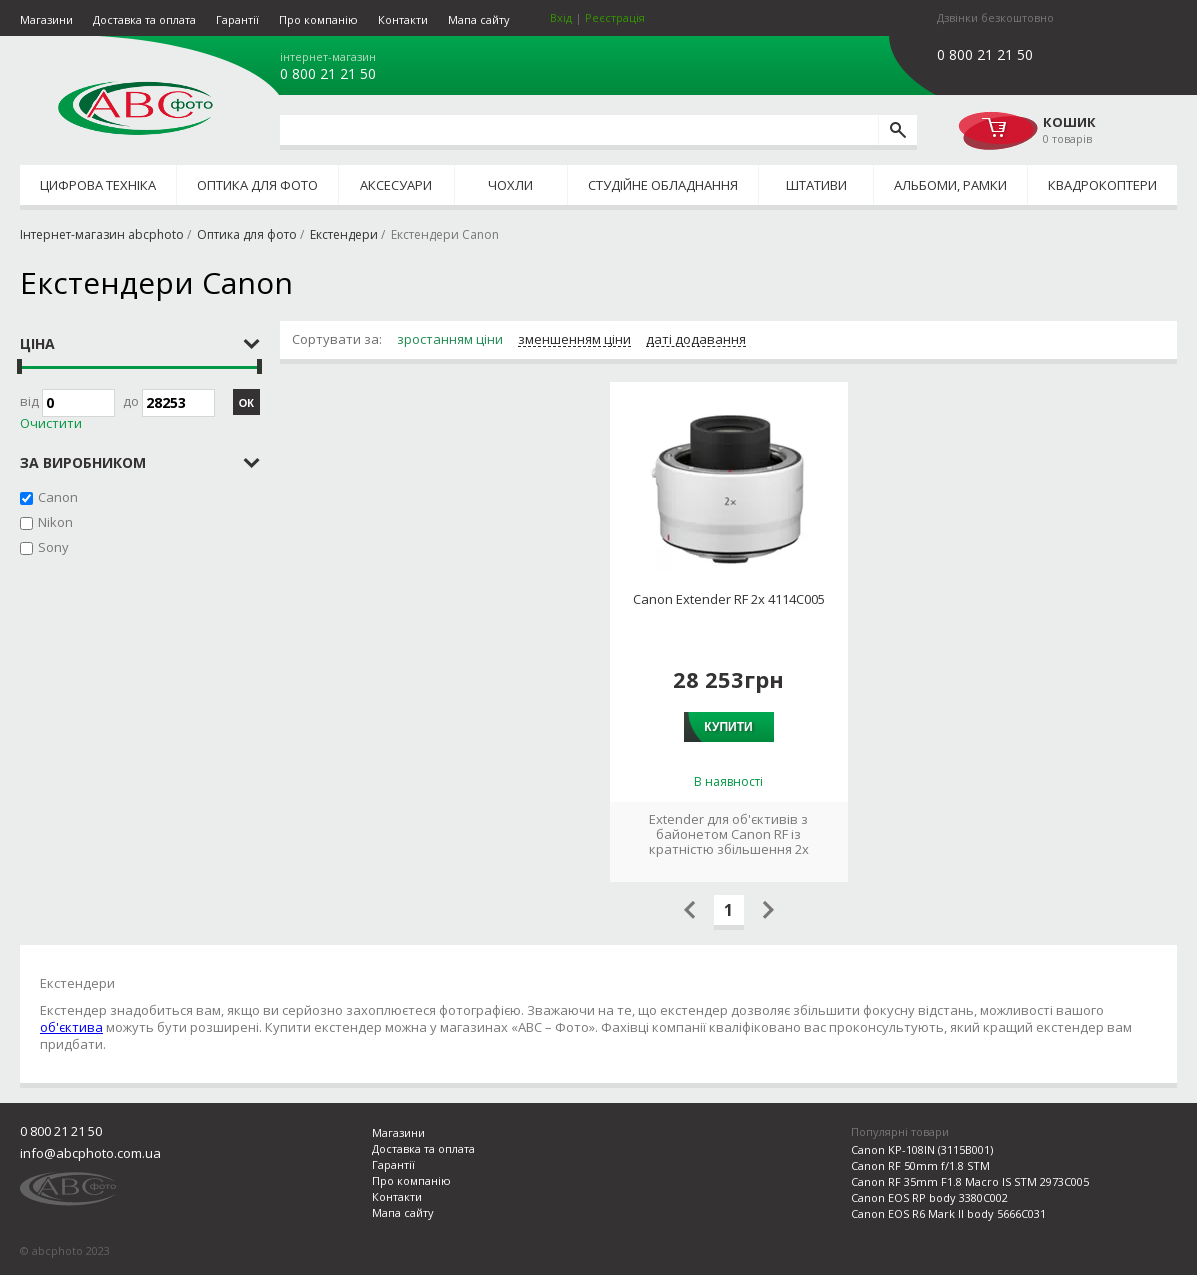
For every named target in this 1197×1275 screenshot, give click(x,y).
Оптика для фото (257, 185)
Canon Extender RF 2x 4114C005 (729, 599)
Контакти (403, 19)
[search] (897, 130)
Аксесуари (396, 185)
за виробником (83, 462)
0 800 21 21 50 (328, 74)
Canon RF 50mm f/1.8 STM (920, 1165)
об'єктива (71, 1027)
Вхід (561, 17)
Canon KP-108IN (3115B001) (922, 1149)
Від (67, 403)
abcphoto (135, 108)
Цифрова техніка (98, 185)
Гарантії (237, 19)
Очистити (51, 423)
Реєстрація (615, 17)
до (169, 403)
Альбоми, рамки (950, 185)
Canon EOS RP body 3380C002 (929, 1197)
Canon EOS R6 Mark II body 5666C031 (948, 1213)
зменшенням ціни (574, 340)
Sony (53, 547)
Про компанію (318, 19)
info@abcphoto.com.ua (90, 1153)
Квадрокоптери (1102, 185)
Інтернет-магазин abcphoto (102, 234)
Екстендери (344, 234)
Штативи (816, 185)
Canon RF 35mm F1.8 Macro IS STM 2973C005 (970, 1181)
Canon (58, 497)
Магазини (46, 19)
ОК (246, 403)
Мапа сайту (479, 19)
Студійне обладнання (663, 185)
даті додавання (696, 340)
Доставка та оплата (144, 19)
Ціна (37, 343)
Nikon (55, 522)
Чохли (510, 185)
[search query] (579, 130)
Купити (728, 727)
